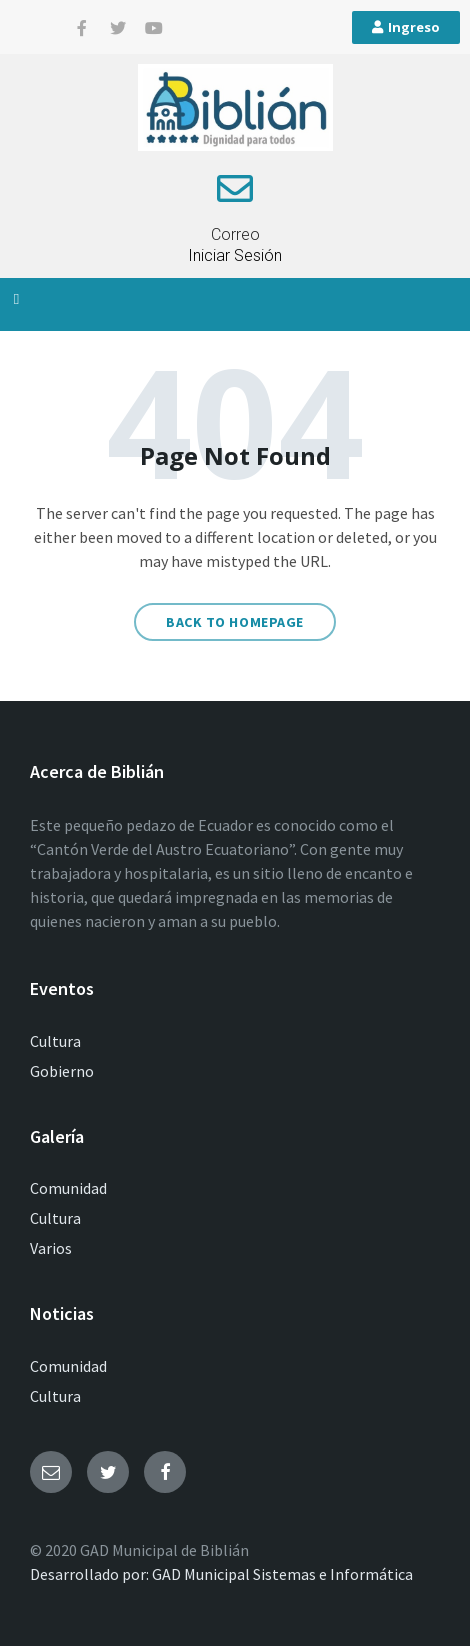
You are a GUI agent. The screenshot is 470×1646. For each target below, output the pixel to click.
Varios (51, 1248)
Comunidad (68, 1188)
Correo (235, 234)
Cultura (55, 1041)
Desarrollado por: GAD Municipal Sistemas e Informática (221, 1574)
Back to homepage (235, 622)
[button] (16, 299)
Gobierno (62, 1071)
